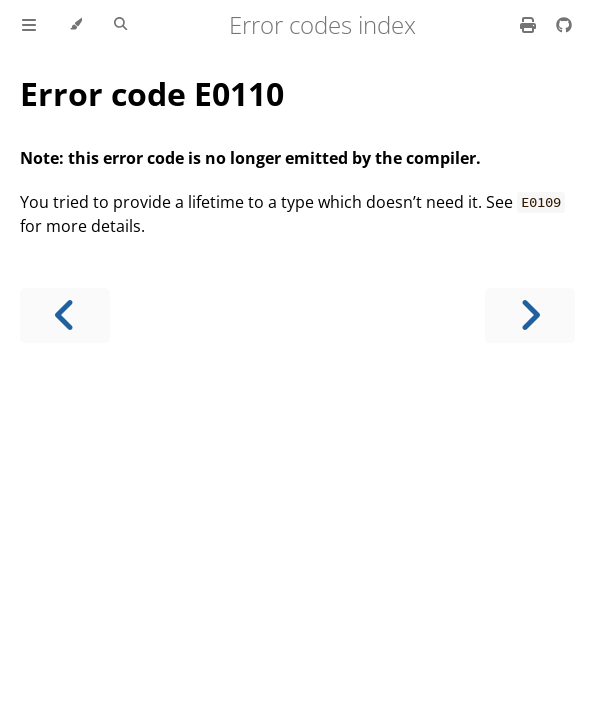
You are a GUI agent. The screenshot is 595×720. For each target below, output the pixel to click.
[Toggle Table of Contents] (29, 25)
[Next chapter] (530, 315)
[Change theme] (75, 25)
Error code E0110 (152, 93)
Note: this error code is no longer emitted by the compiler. (250, 158)
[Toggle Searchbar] (120, 25)
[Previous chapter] (65, 315)
